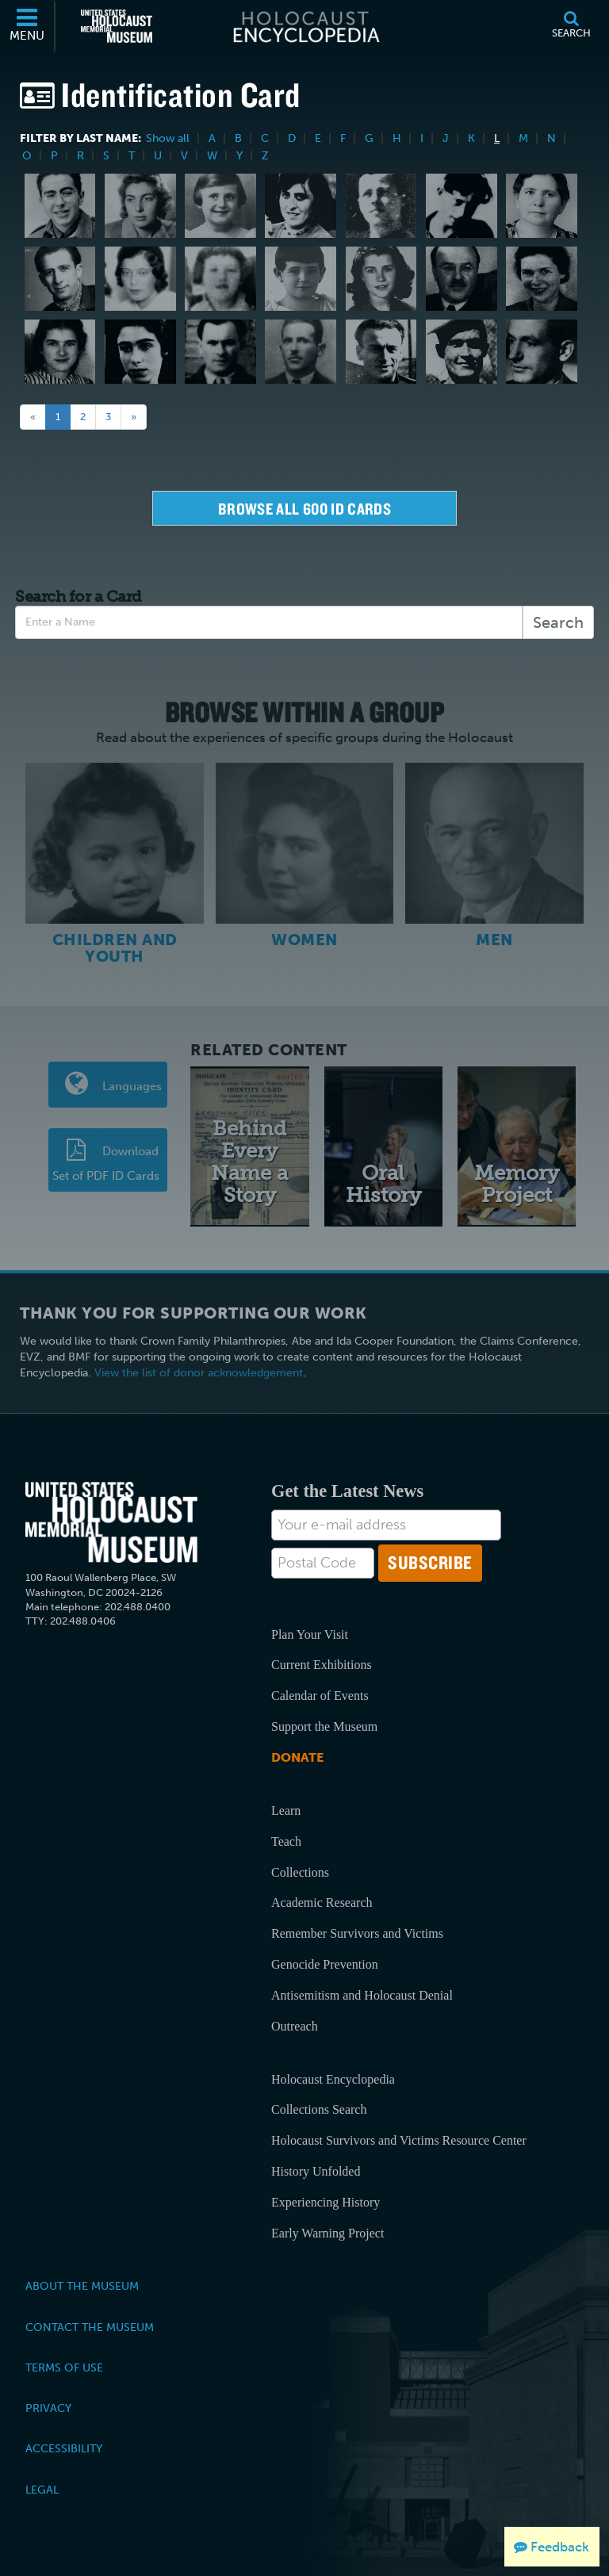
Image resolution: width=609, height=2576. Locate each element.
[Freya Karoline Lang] (220, 206)
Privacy (48, 2406)
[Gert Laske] (461, 206)
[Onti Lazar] (60, 279)
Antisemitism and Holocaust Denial (362, 1993)
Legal (42, 2488)
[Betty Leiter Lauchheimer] (541, 206)
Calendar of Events (320, 1694)
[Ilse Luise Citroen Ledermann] (541, 279)
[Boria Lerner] (381, 352)
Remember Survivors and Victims (357, 1932)
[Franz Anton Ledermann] (461, 279)
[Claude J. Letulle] (461, 352)
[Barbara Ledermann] (381, 279)
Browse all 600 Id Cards (304, 509)
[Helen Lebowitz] (220, 279)
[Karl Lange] (381, 206)
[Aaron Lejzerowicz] (220, 352)
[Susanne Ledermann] (60, 352)
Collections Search (318, 2108)
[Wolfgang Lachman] (60, 206)
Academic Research (321, 1901)
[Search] (571, 26)
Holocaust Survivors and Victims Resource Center (399, 2138)
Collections (300, 1870)
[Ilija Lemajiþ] (300, 352)
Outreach (294, 2024)
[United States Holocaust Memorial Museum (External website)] (116, 26)
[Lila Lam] (140, 206)
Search (558, 622)
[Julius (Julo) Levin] (541, 352)
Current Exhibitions (321, 1664)
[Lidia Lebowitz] (300, 279)
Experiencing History (325, 2200)
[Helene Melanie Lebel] (140, 279)
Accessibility (63, 2447)
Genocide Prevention (324, 1962)
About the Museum (82, 2284)
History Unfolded (315, 2169)
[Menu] (28, 26)
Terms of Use (64, 2366)
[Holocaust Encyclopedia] (305, 26)
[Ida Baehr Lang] (300, 206)
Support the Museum (324, 1725)
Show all (168, 138)
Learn (286, 1809)
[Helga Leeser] (140, 352)
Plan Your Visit (309, 1633)
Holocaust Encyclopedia (333, 2077)
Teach (286, 1840)
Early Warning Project (327, 2231)
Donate (297, 1755)
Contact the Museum (89, 2325)
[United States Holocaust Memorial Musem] (111, 1521)
